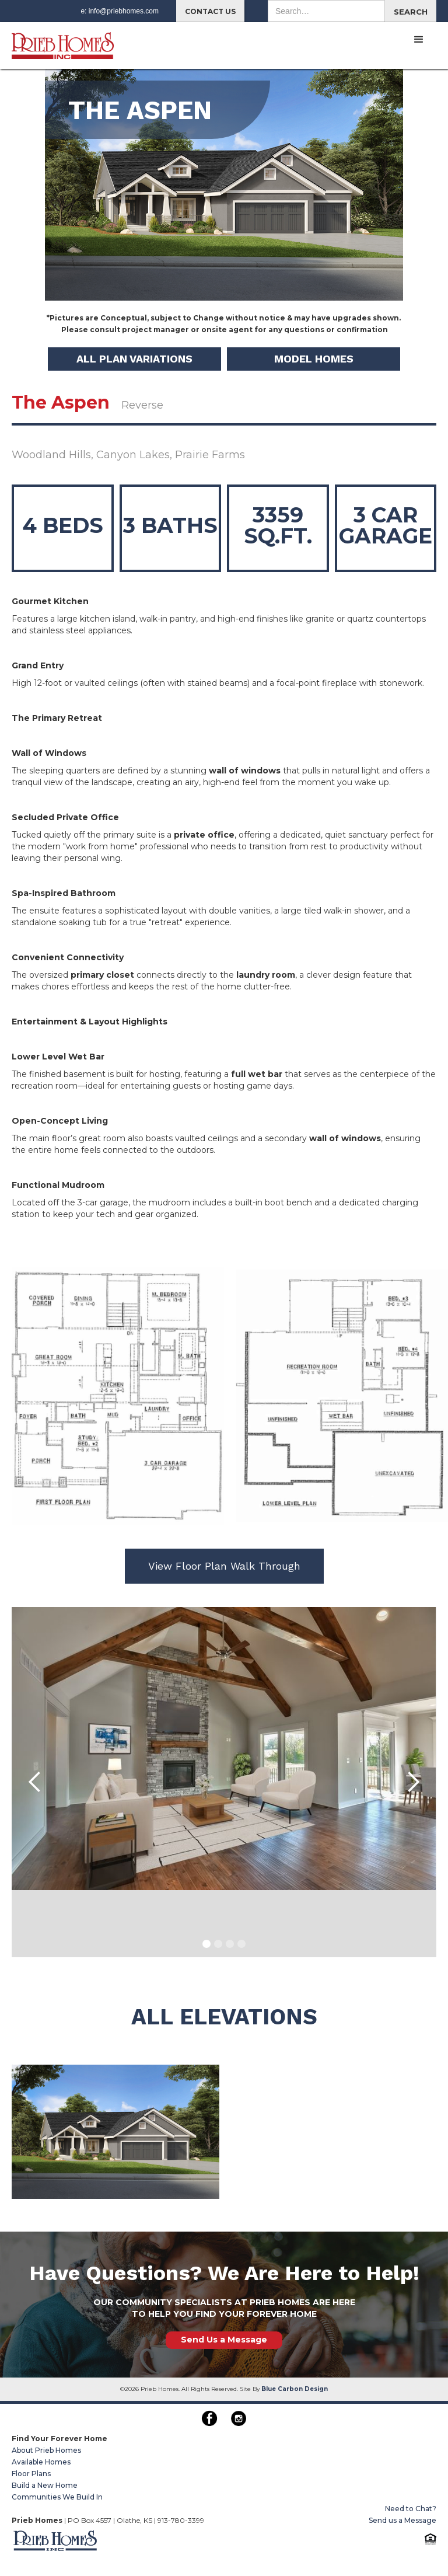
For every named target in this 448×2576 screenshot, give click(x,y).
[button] (418, 39)
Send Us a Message (224, 2339)
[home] (63, 40)
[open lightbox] (115, 2132)
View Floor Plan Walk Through (224, 1566)
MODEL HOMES (314, 359)
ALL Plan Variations (134, 359)
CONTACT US (210, 11)
